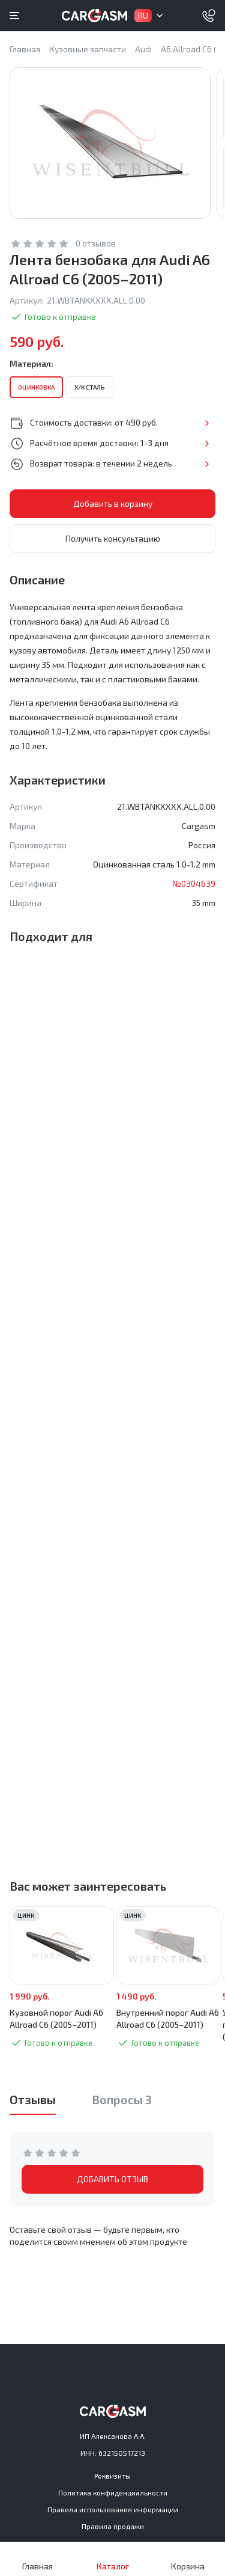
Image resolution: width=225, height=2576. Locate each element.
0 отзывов (96, 243)
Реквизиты (112, 2475)
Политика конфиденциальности (112, 2492)
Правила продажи (113, 2526)
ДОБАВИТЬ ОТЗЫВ (112, 2179)
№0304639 (193, 883)
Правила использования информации (112, 2509)
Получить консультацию (112, 538)
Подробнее (206, 423)
